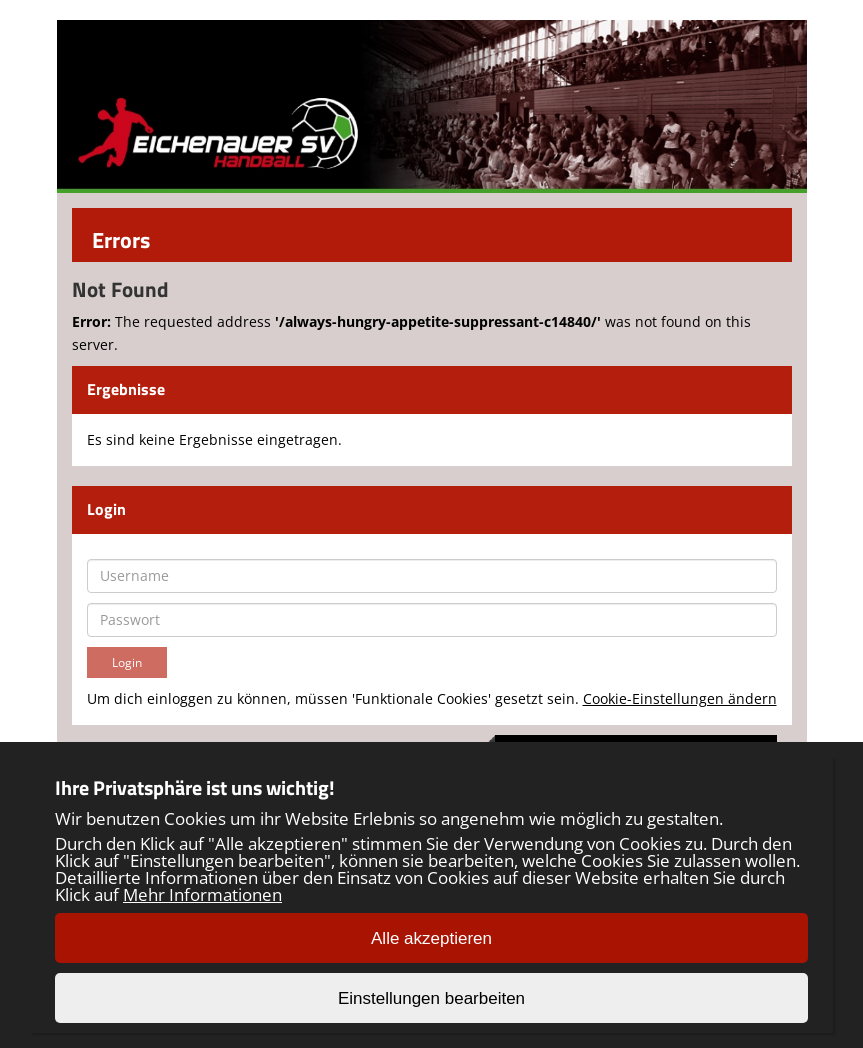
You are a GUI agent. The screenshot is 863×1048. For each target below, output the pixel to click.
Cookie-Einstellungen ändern (680, 698)
